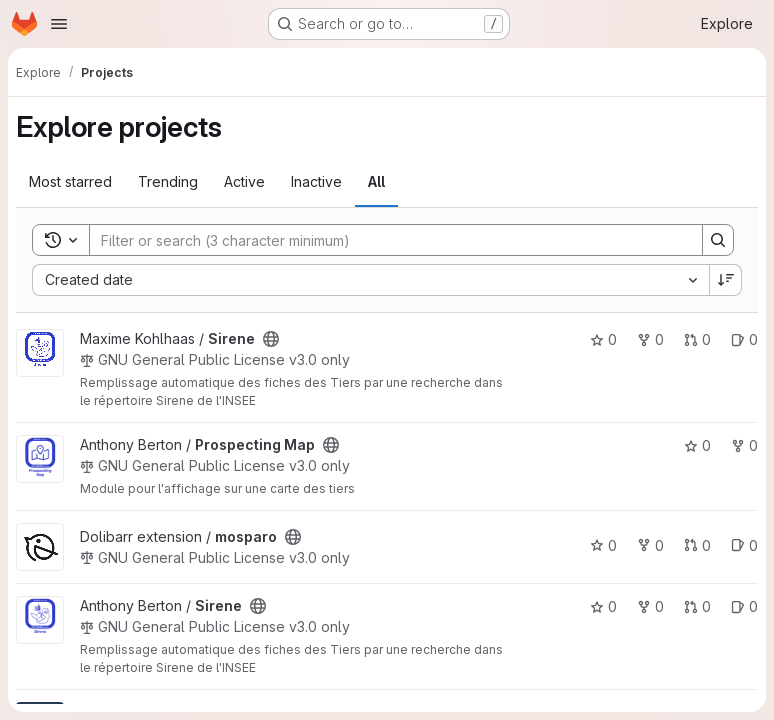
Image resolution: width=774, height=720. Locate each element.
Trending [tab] (168, 181)
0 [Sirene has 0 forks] (650, 339)
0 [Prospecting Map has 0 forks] (744, 445)
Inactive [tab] (316, 181)
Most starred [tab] (70, 181)
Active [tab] (244, 181)
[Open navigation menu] (59, 24)
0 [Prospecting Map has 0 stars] (697, 445)
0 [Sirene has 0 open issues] (744, 339)
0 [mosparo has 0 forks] (650, 545)
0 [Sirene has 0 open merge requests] (697, 339)
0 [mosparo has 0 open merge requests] (697, 545)
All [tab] (376, 181)
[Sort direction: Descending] (726, 280)
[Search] (386, 240)
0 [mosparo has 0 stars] (603, 545)
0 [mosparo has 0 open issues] (744, 545)
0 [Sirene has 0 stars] (603, 339)
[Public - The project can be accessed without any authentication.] (271, 339)
